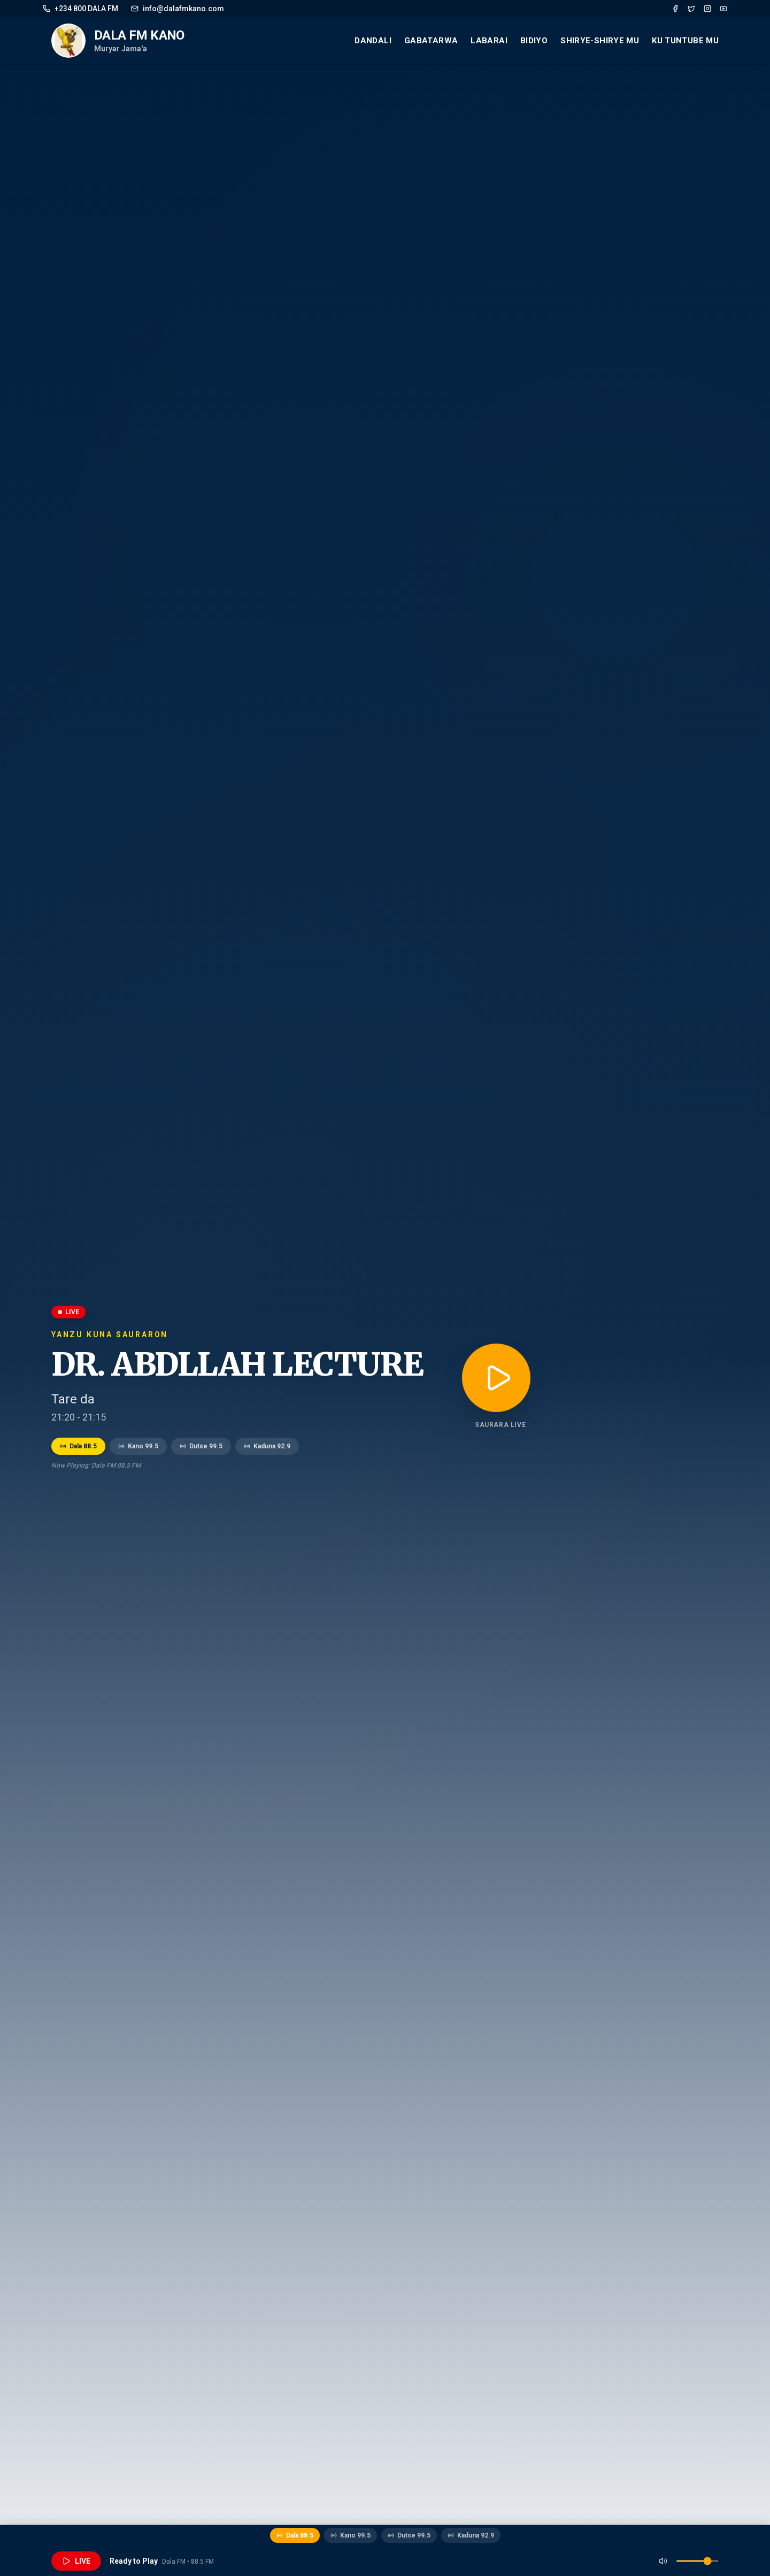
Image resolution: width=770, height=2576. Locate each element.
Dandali (373, 40)
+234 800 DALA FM (80, 8)
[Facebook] (675, 8)
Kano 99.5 (138, 1446)
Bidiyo (534, 40)
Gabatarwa (431, 40)
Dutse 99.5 (201, 1446)
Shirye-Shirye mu (599, 40)
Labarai (489, 40)
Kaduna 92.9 (267, 1446)
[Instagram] (707, 8)
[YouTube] (723, 8)
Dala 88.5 (78, 1446)
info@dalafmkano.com (177, 8)
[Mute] (663, 2561)
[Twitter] (691, 8)
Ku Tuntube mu (685, 40)
